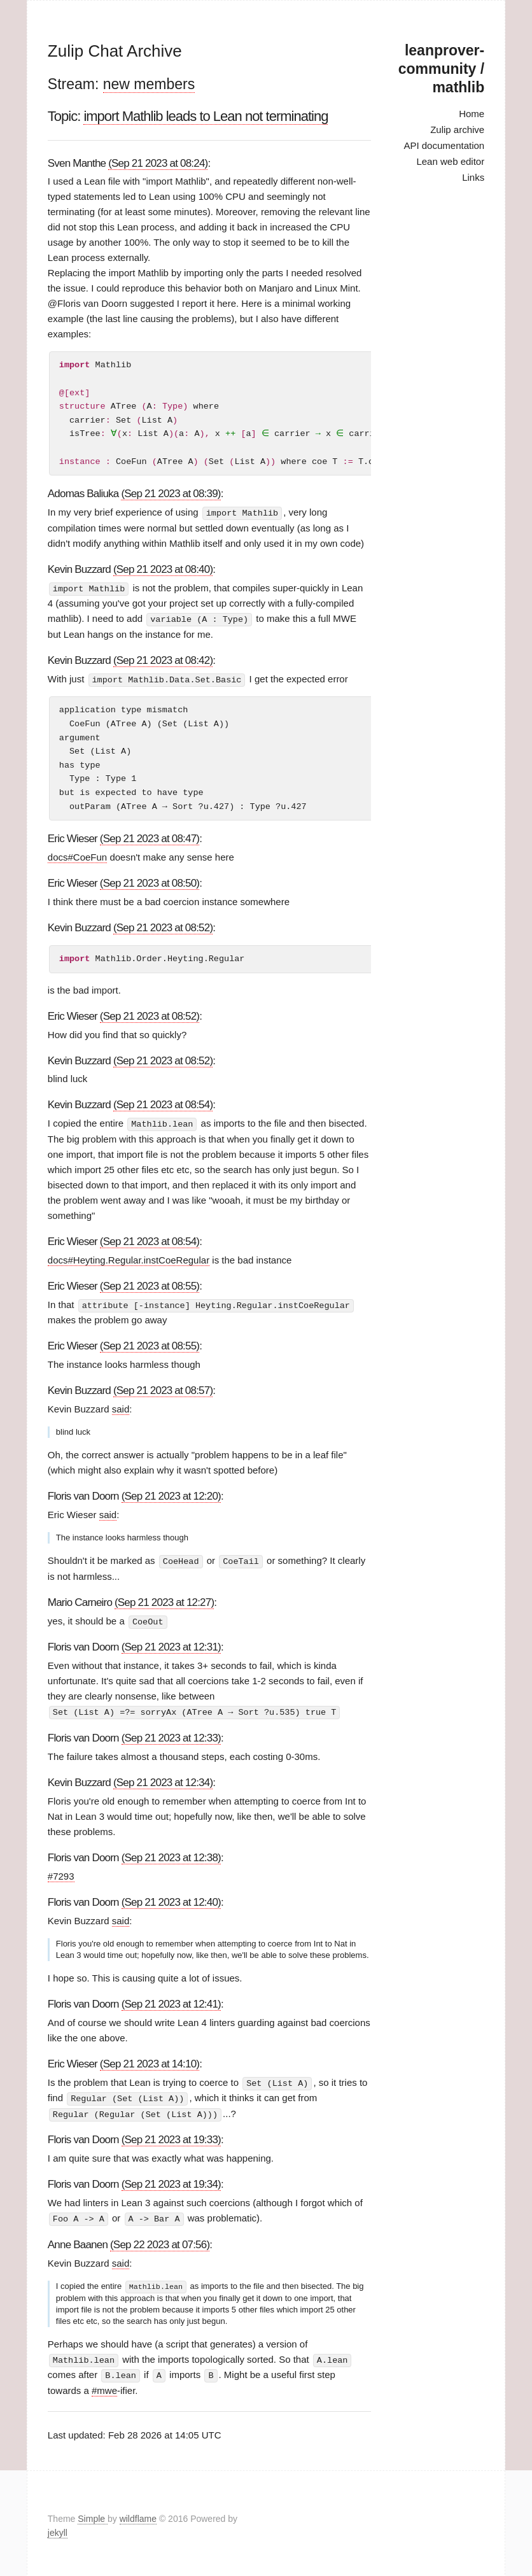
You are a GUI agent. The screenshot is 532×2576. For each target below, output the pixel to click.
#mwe (104, 2384)
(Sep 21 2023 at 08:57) (163, 1389)
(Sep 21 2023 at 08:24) (157, 163)
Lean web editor (450, 161)
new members (149, 84)
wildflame (138, 2513)
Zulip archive (457, 129)
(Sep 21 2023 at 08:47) (149, 837)
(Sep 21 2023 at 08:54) (163, 1103)
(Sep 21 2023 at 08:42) (163, 659)
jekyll (57, 2528)
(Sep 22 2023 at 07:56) (159, 2240)
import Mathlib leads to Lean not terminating (205, 116)
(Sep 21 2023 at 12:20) (171, 1494)
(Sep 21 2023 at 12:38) (171, 1854)
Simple (93, 2513)
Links (473, 177)
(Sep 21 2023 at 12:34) (163, 1779)
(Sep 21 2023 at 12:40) (171, 1898)
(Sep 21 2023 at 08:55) (149, 1284)
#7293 (61, 1872)
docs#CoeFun (77, 855)
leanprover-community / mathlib (441, 68)
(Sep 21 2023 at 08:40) (163, 569)
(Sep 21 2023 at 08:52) (163, 926)
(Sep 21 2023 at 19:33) (171, 2135)
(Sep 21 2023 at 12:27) (164, 1600)
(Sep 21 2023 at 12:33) (171, 1735)
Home (471, 113)
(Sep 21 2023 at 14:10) (149, 2060)
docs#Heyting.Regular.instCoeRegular (128, 1258)
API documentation (443, 145)
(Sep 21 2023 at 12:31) (171, 1644)
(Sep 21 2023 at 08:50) (149, 882)
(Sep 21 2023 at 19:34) (171, 2180)
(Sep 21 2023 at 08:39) (170, 494)
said (121, 1407)
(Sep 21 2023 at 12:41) (171, 2000)
